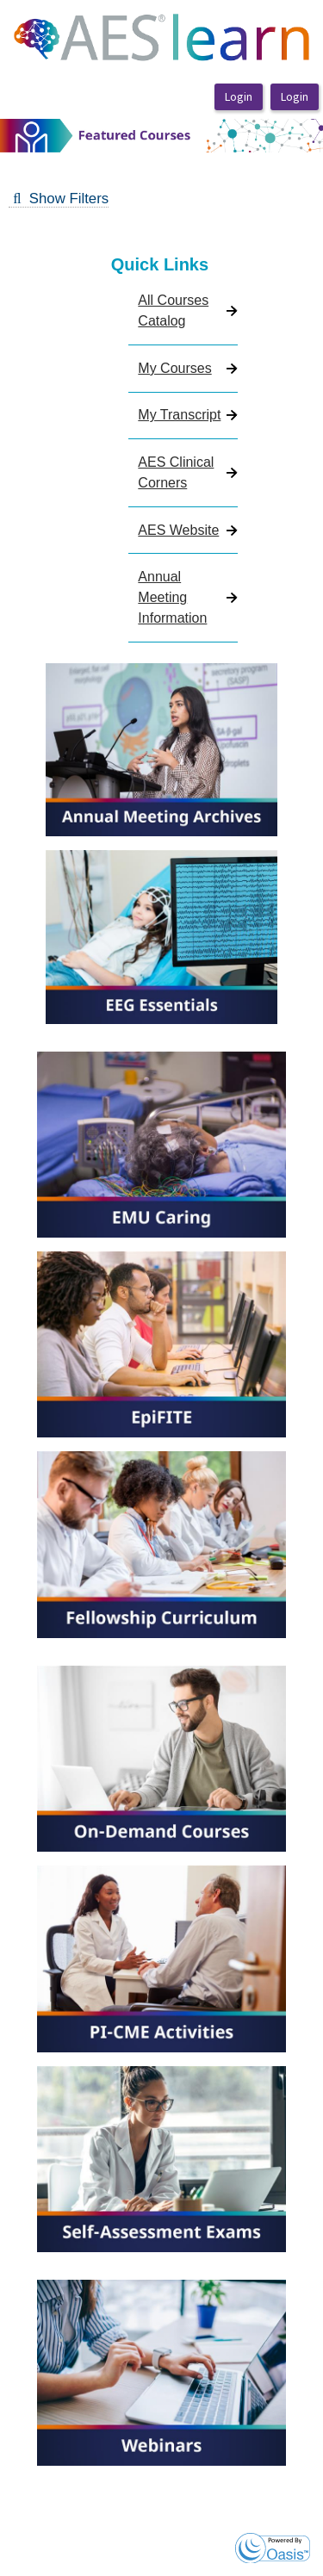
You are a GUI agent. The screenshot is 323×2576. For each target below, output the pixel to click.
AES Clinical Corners (176, 472)
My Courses (174, 368)
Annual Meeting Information (172, 597)
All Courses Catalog (173, 310)
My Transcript (179, 414)
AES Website (178, 530)
